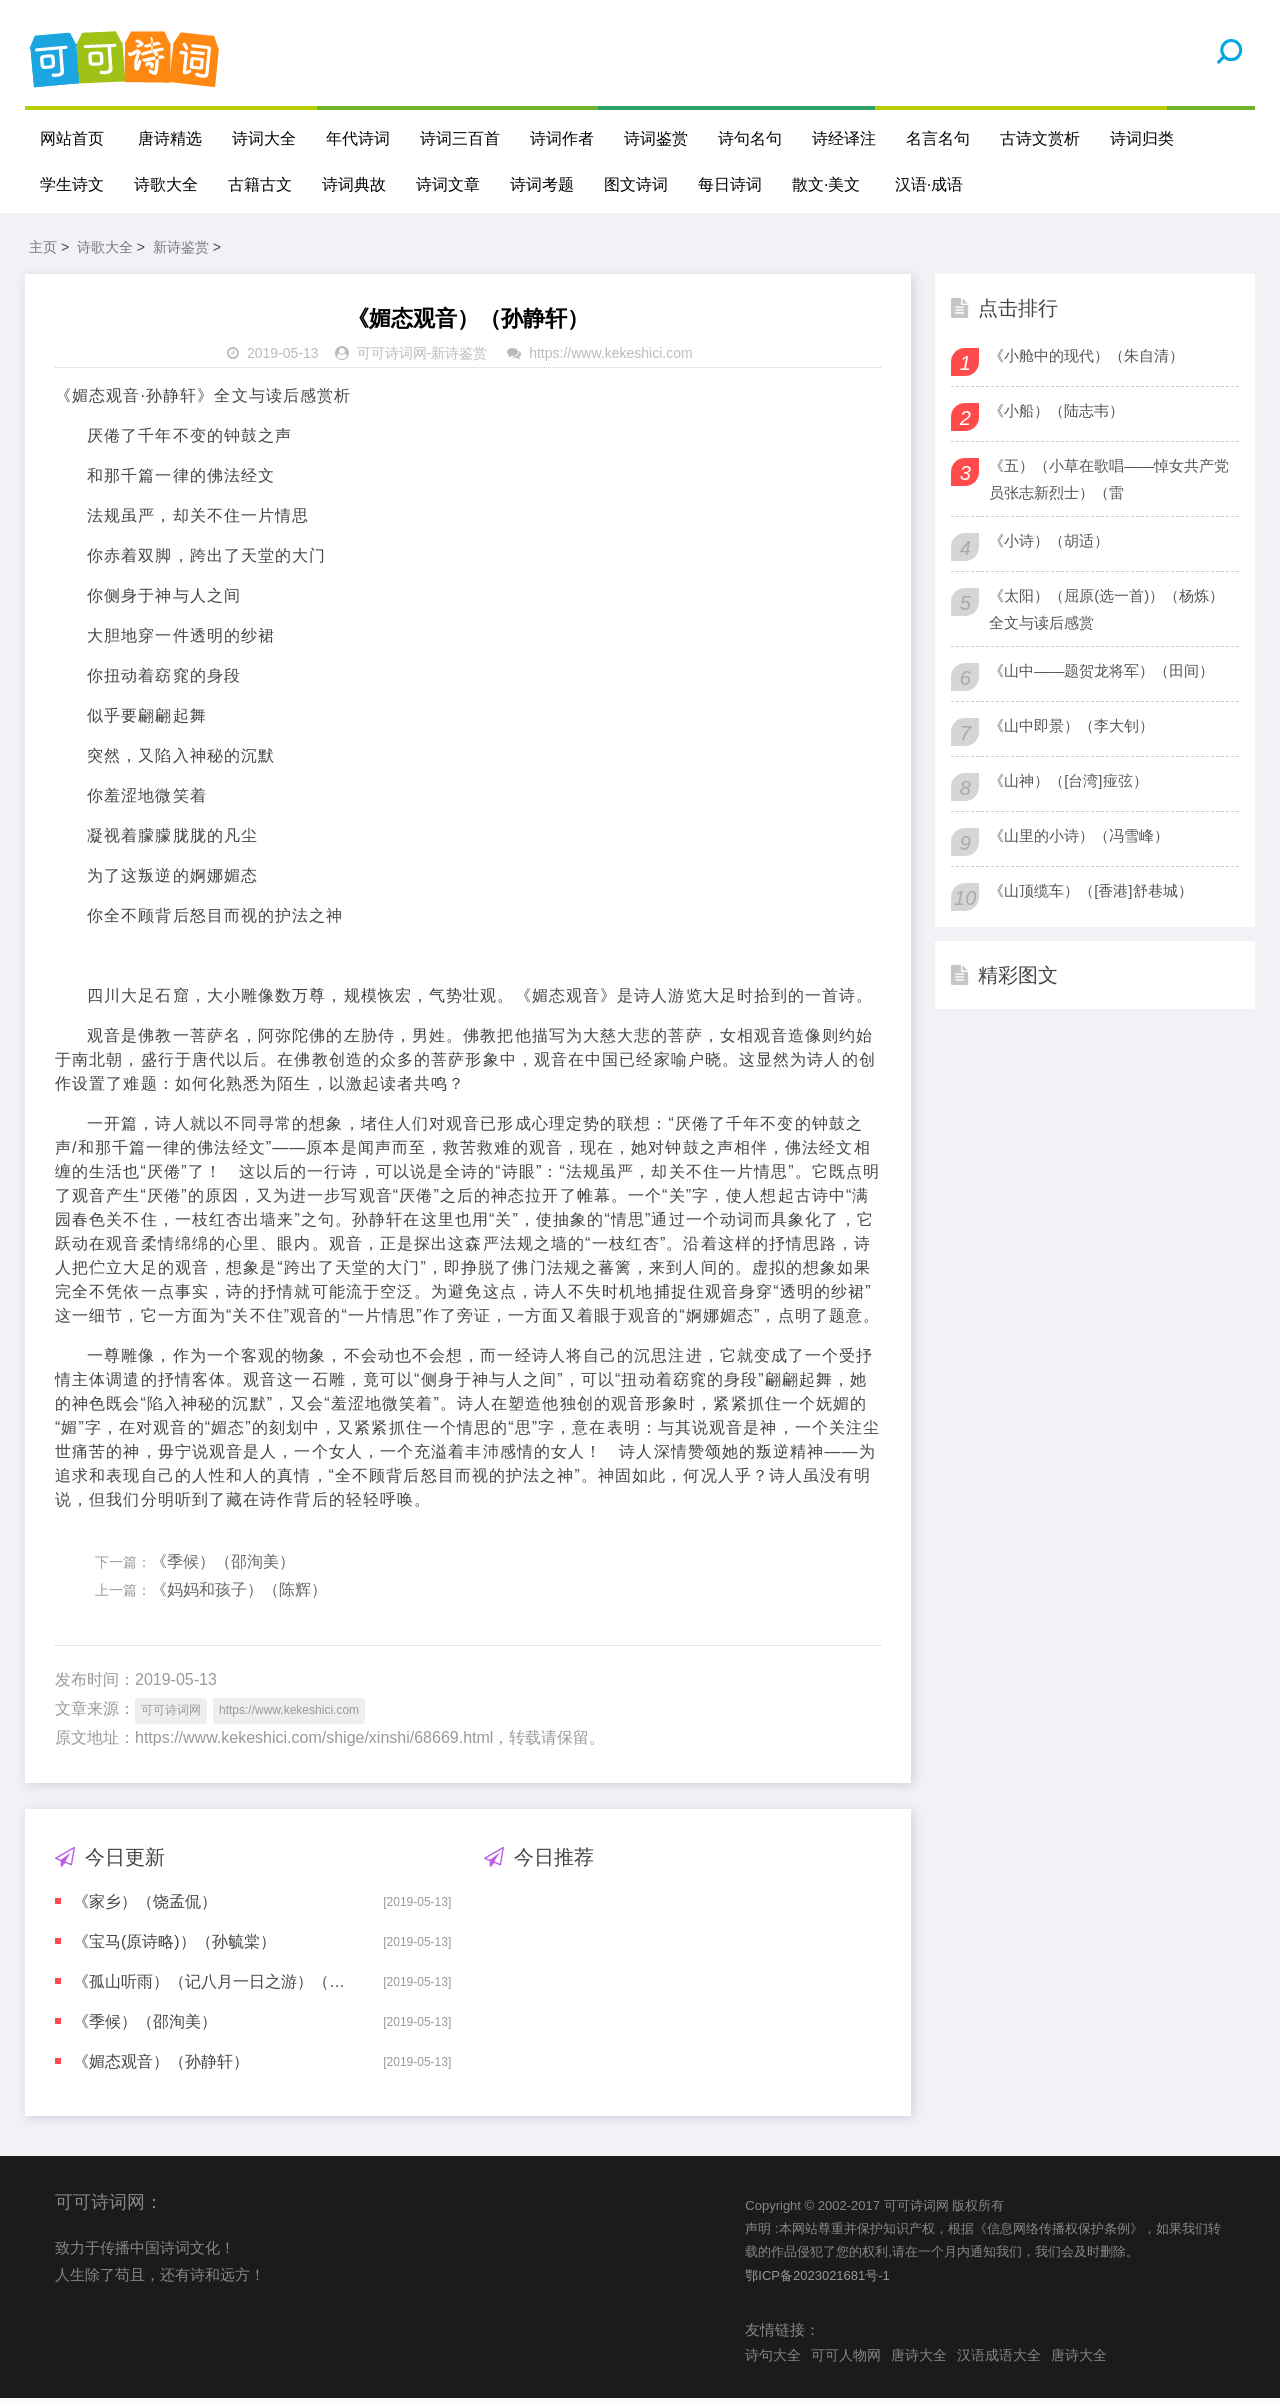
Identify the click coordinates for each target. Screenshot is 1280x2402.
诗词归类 (1142, 138)
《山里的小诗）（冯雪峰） (1079, 838)
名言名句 (938, 138)
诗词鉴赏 (656, 138)
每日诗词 (730, 184)
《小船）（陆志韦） (1056, 413)
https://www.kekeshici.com (610, 357)
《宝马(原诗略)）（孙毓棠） (174, 1944)
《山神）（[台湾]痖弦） (1068, 783)
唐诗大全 (919, 2358)
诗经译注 (844, 138)
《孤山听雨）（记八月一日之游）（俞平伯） (214, 1984)
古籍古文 (260, 184)
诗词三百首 (460, 138)
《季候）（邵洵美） (223, 1564)
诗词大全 (264, 138)
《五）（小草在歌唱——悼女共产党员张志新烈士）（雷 (1109, 482)
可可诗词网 (392, 357)
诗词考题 (542, 184)
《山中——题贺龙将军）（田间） (1101, 673)
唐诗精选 (170, 138)
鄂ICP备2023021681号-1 (817, 2278)
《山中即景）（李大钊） (1071, 728)
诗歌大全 (166, 184)
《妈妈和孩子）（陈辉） (239, 1593)
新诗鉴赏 (181, 250)
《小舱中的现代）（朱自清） (1086, 358)
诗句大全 (773, 2358)
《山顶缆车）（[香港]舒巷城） (1090, 893)
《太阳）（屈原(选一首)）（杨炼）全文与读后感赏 (1106, 612)
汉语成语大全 (999, 2358)
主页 (43, 250)
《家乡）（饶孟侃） (145, 1904)
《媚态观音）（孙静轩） (161, 2064)
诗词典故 (354, 184)
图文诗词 (636, 184)
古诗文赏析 (1040, 138)
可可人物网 (846, 2358)
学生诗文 (72, 184)
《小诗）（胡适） (1049, 543)
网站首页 (72, 138)
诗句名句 (750, 138)
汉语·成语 (929, 184)
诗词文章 (448, 184)
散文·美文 (826, 184)
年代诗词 (358, 138)
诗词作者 (562, 138)
